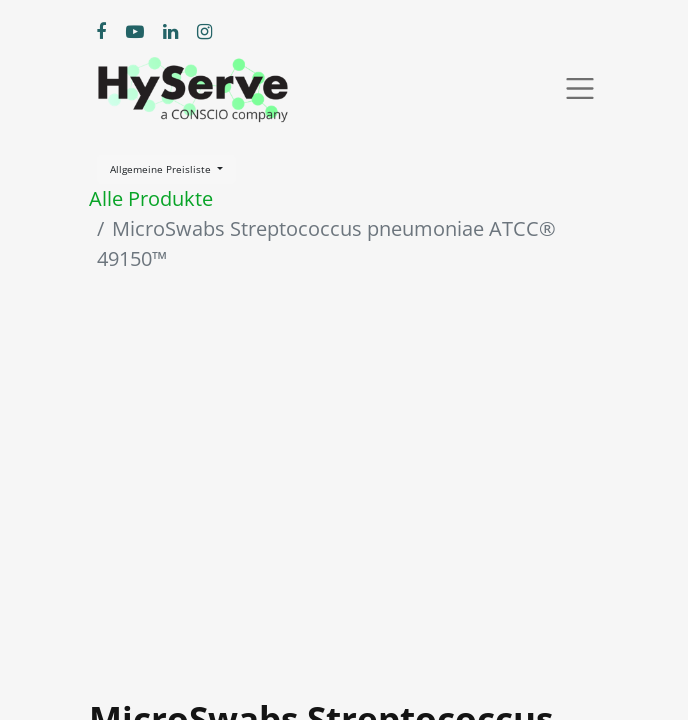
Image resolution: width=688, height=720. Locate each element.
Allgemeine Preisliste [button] (162, 169)
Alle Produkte (151, 198)
